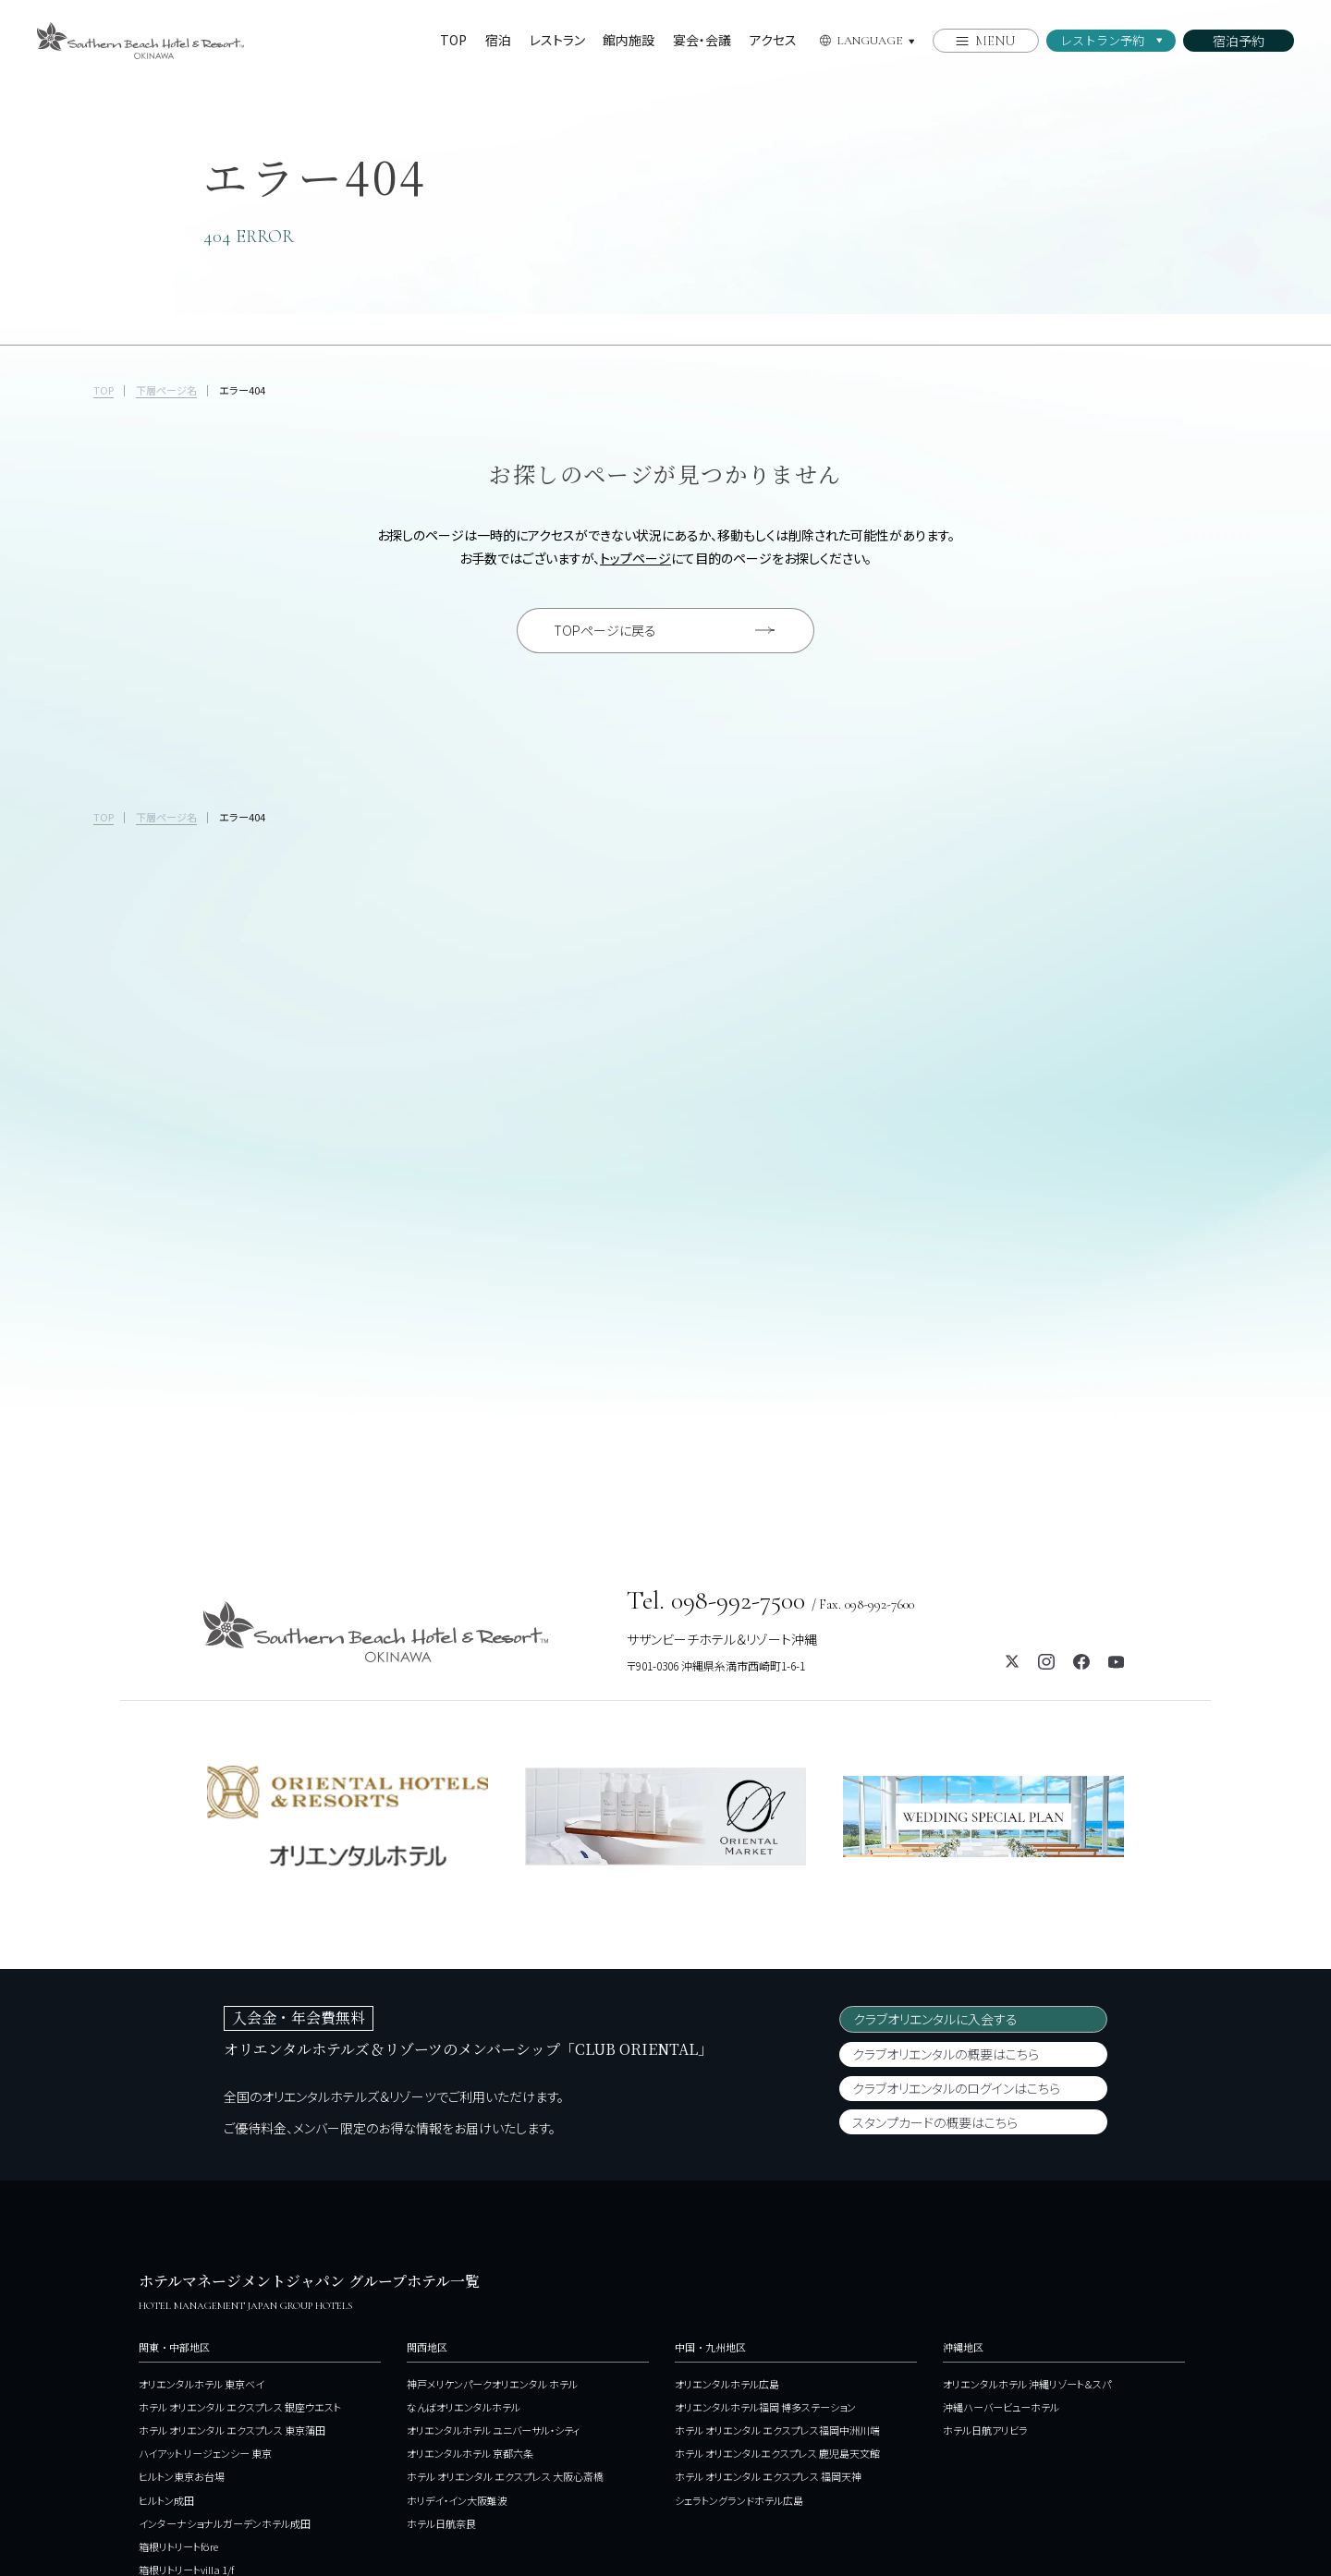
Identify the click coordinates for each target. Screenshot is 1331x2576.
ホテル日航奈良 (441, 2329)
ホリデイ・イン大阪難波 (457, 2305)
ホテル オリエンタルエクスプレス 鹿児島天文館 (777, 2259)
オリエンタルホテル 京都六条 (470, 2259)
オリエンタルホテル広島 (727, 2189)
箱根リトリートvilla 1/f (186, 2375)
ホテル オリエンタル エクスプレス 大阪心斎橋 (505, 2282)
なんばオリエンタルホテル (463, 2212)
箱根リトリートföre (178, 2352)
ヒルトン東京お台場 (182, 2282)
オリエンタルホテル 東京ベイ (201, 2189)
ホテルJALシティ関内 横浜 (195, 2398)
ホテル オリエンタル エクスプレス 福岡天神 (768, 2282)
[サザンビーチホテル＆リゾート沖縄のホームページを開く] (140, 33)
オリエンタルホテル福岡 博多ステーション (765, 2212)
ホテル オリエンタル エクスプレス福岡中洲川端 (777, 2236)
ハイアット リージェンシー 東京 (205, 2259)
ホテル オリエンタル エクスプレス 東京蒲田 (232, 2236)
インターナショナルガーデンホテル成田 (225, 2329)
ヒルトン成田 (166, 2305)
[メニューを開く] (986, 41)
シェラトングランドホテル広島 (739, 2305)
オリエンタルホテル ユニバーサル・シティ (493, 2236)
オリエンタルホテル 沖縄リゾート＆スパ (1027, 2189)
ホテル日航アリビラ (985, 2236)
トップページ (635, 558)
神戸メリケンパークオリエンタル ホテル (492, 2189)
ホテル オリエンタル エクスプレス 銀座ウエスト (240, 2212)
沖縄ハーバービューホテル (1001, 2212)
